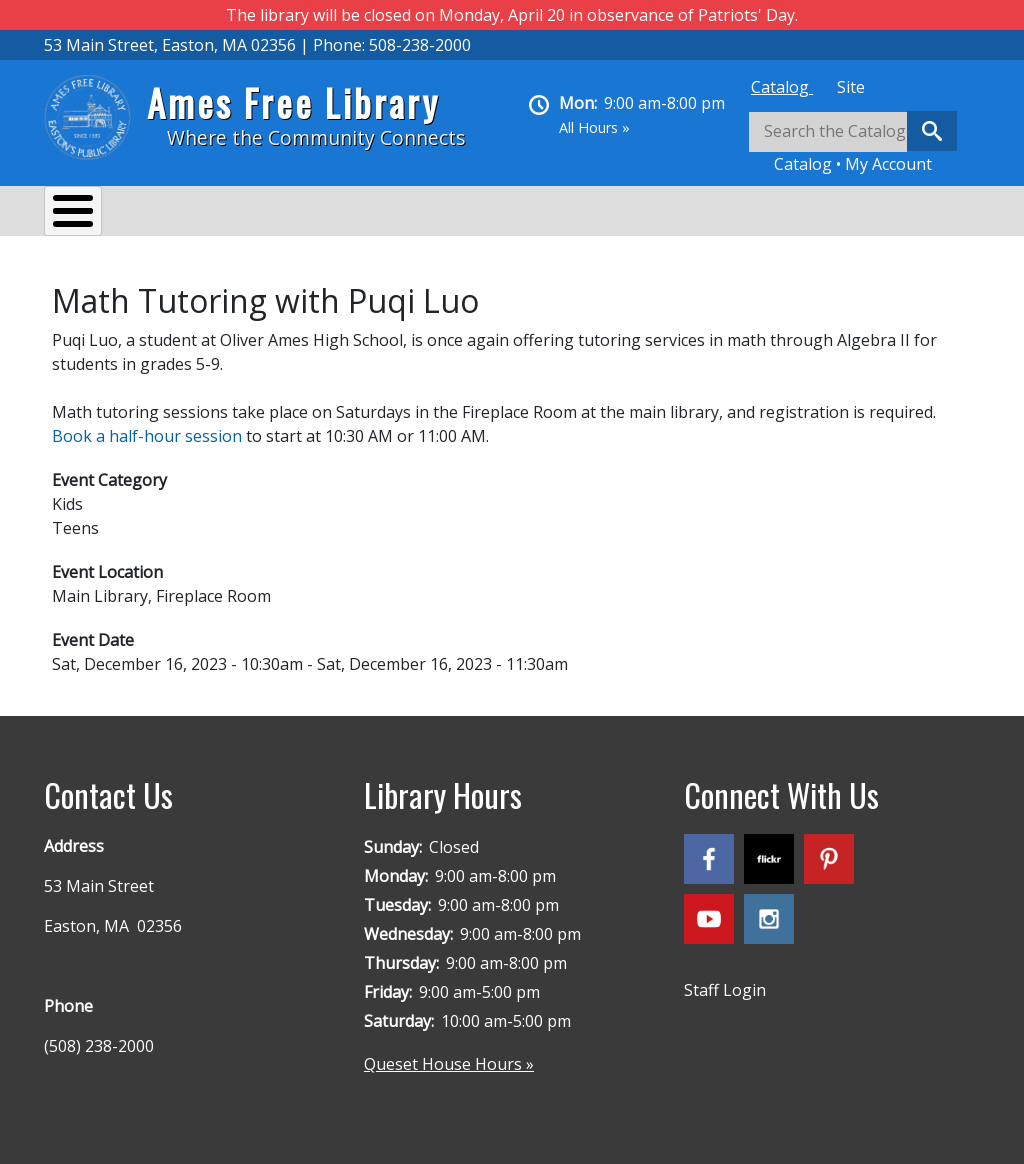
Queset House (744, 214)
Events (300, 214)
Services (204, 214)
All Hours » (594, 127)
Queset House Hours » (449, 1054)
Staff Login (725, 980)
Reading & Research (439, 214)
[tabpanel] (864, 143)
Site (851, 87)
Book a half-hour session (147, 426)
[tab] (782, 87)
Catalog (782, 87)
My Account (888, 164)
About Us (99, 214)
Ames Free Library (293, 102)
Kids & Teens (602, 214)
